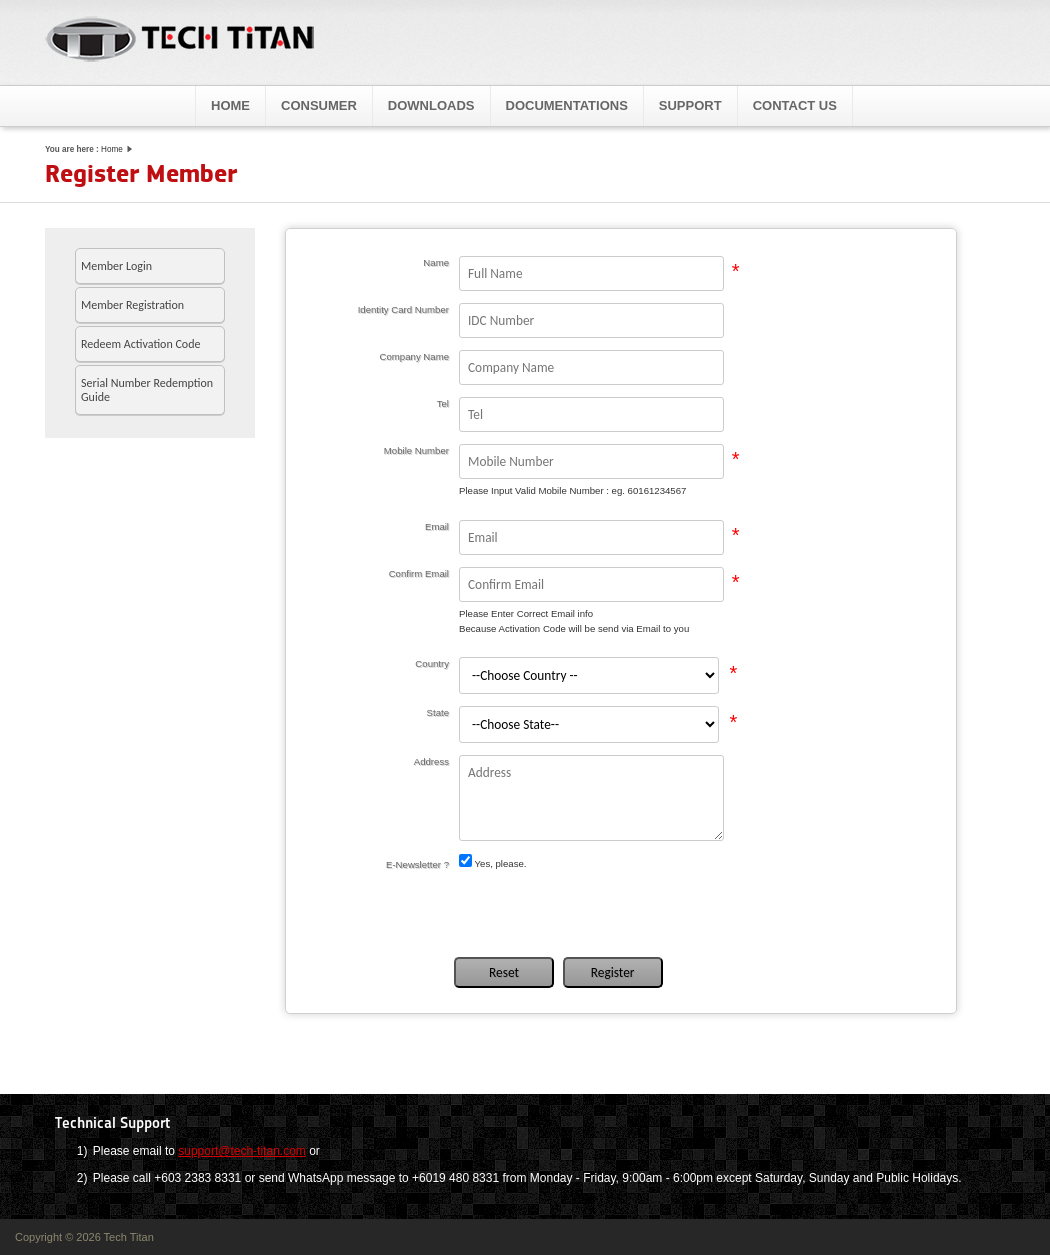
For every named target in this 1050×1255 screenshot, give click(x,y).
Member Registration (132, 305)
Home (230, 105)
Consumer (319, 105)
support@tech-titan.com (242, 1151)
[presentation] (603, 913)
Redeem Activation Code (140, 344)
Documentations (567, 105)
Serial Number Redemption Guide (147, 390)
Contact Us (795, 105)
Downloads (431, 105)
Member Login (116, 266)
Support (690, 105)
